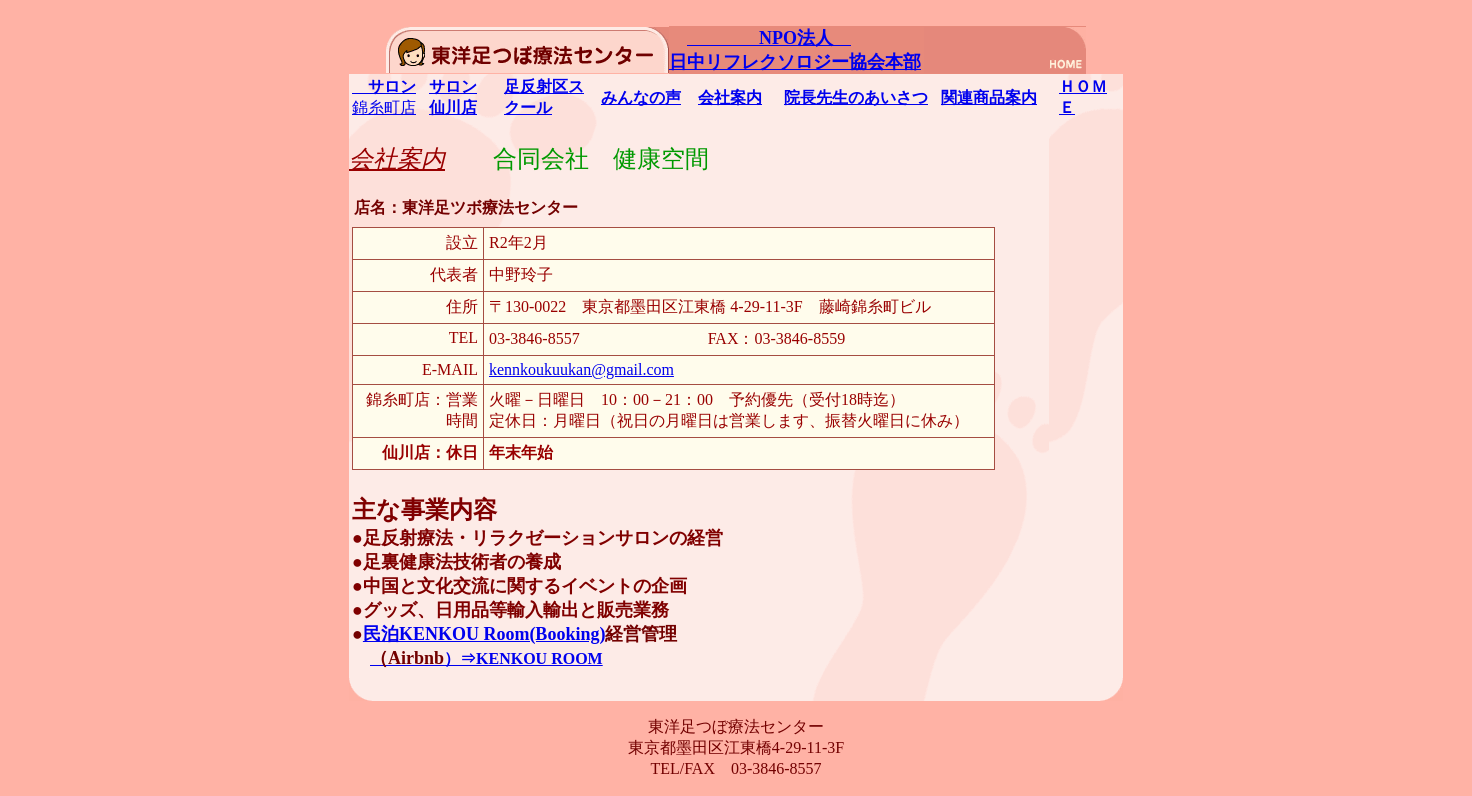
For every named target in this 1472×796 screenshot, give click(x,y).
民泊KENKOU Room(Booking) (484, 634)
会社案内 (730, 97)
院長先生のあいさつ (856, 97)
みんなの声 (641, 97)
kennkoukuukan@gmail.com (581, 369)
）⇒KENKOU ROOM (486, 658)
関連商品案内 (989, 97)
